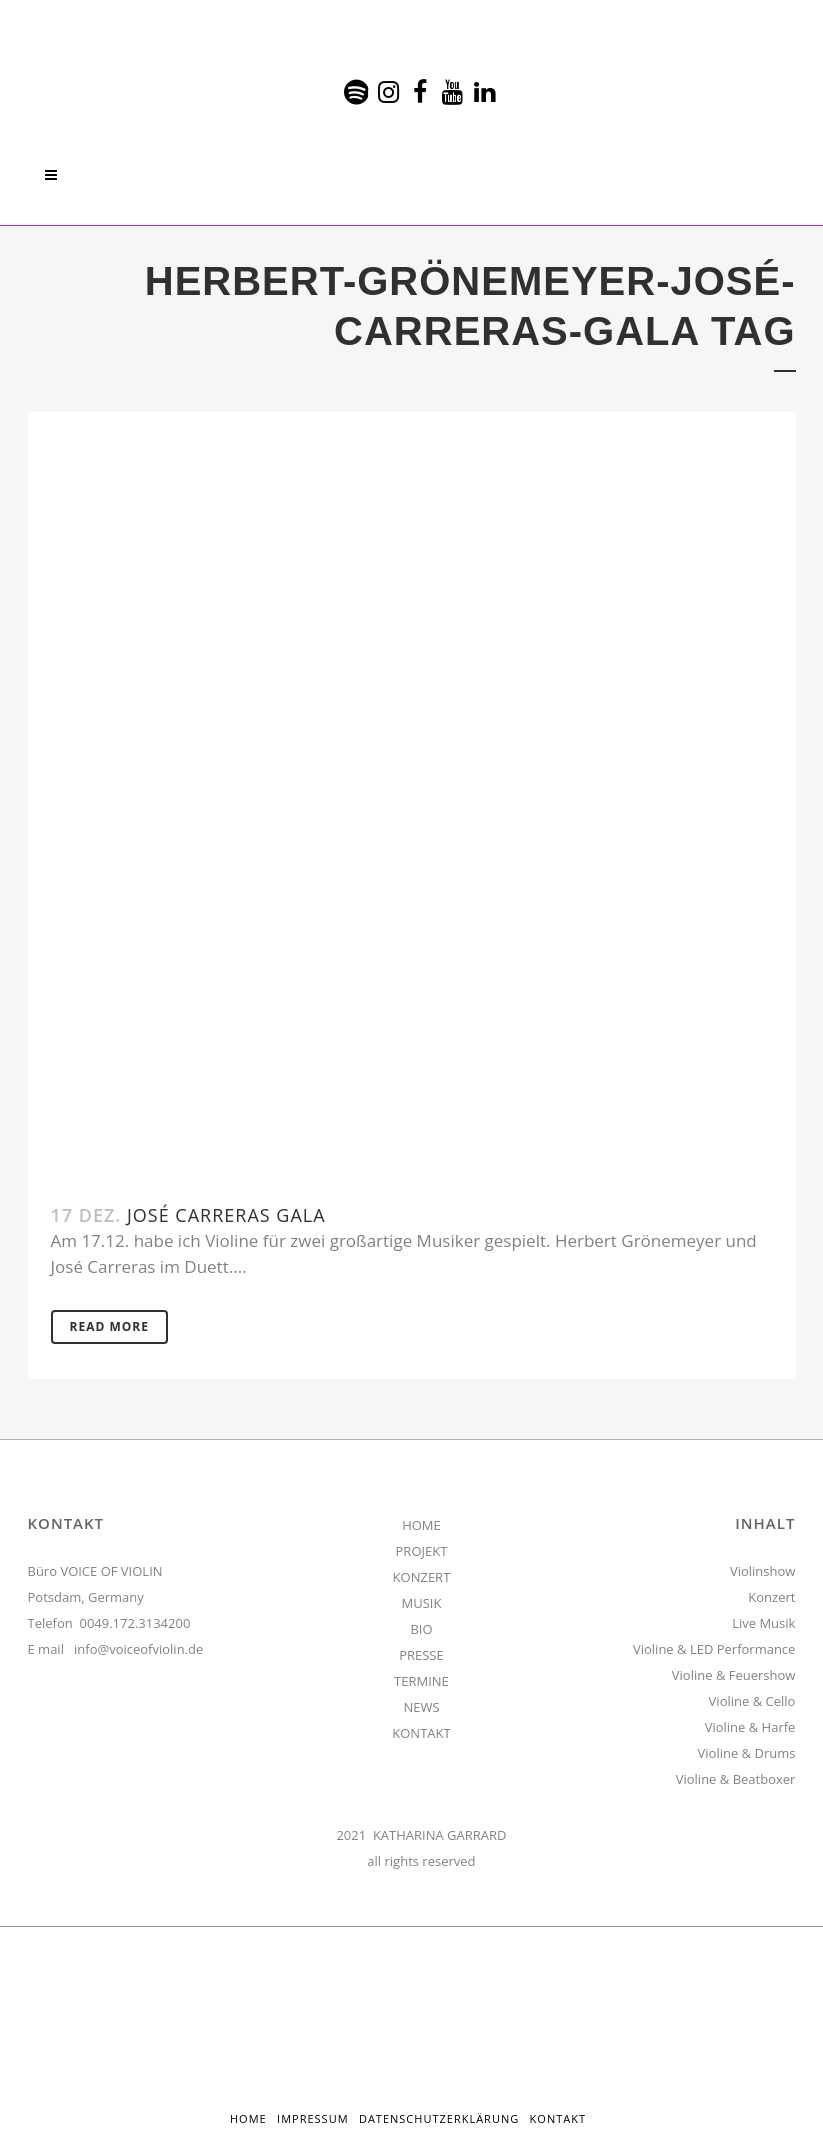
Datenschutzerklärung (439, 2118)
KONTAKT (421, 1733)
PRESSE (421, 1655)
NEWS (421, 1707)
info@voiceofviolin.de (138, 1649)
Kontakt (558, 2118)
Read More (109, 1326)
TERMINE (421, 1681)
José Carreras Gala (226, 1215)
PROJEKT (422, 1551)
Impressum (312, 2118)
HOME (421, 1525)
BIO (421, 1629)
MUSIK (422, 1603)
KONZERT (422, 1577)
